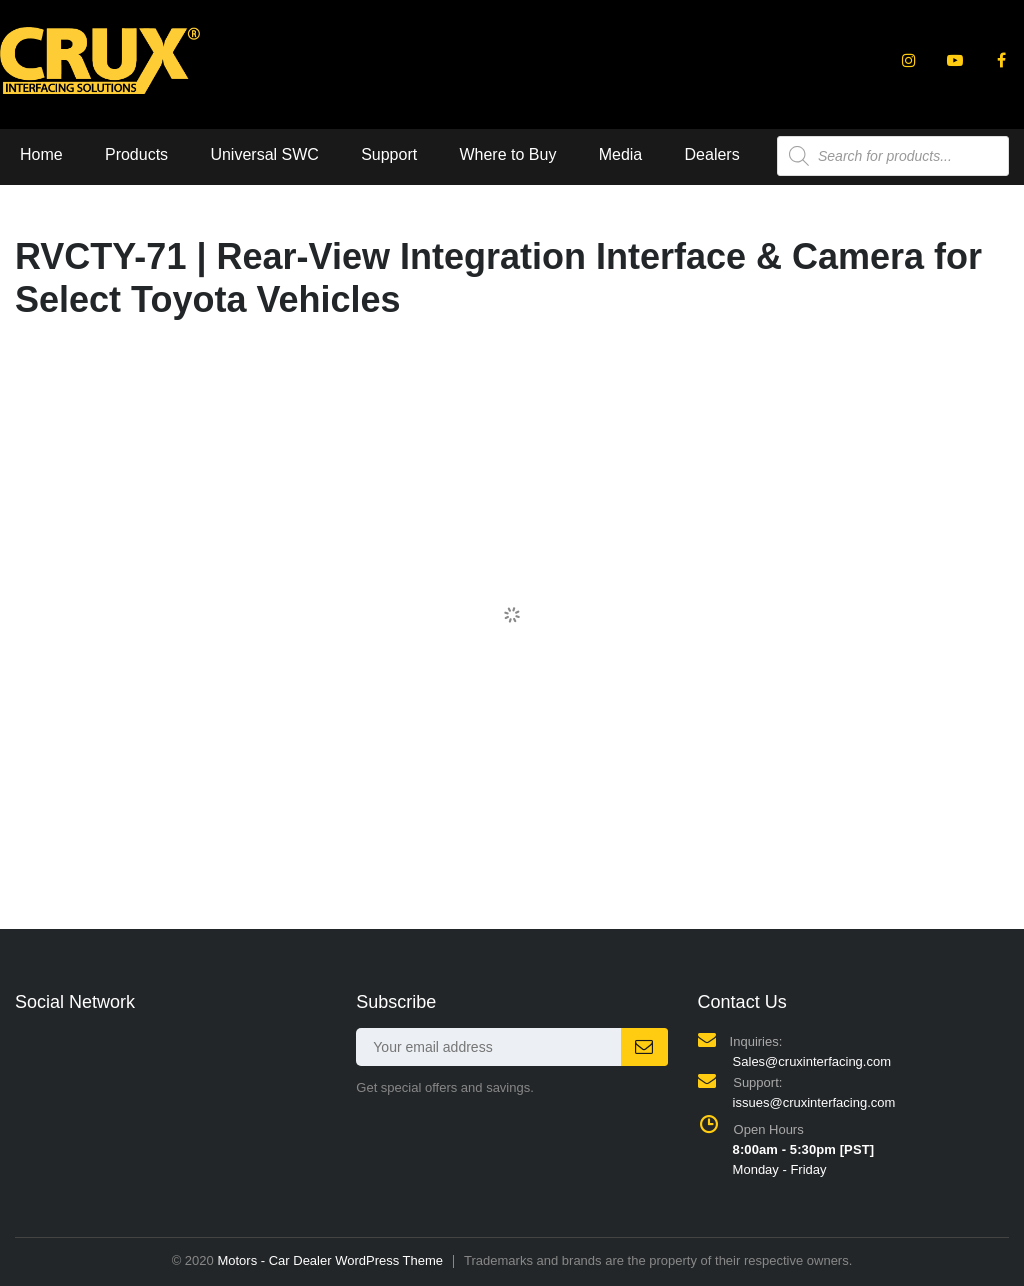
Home (41, 154)
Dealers (712, 154)
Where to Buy (507, 154)
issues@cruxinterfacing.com (814, 1102)
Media (621, 154)
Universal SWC (264, 154)
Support (389, 154)
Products (136, 154)
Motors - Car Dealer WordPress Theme (330, 1260)
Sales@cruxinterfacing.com (812, 1061)
